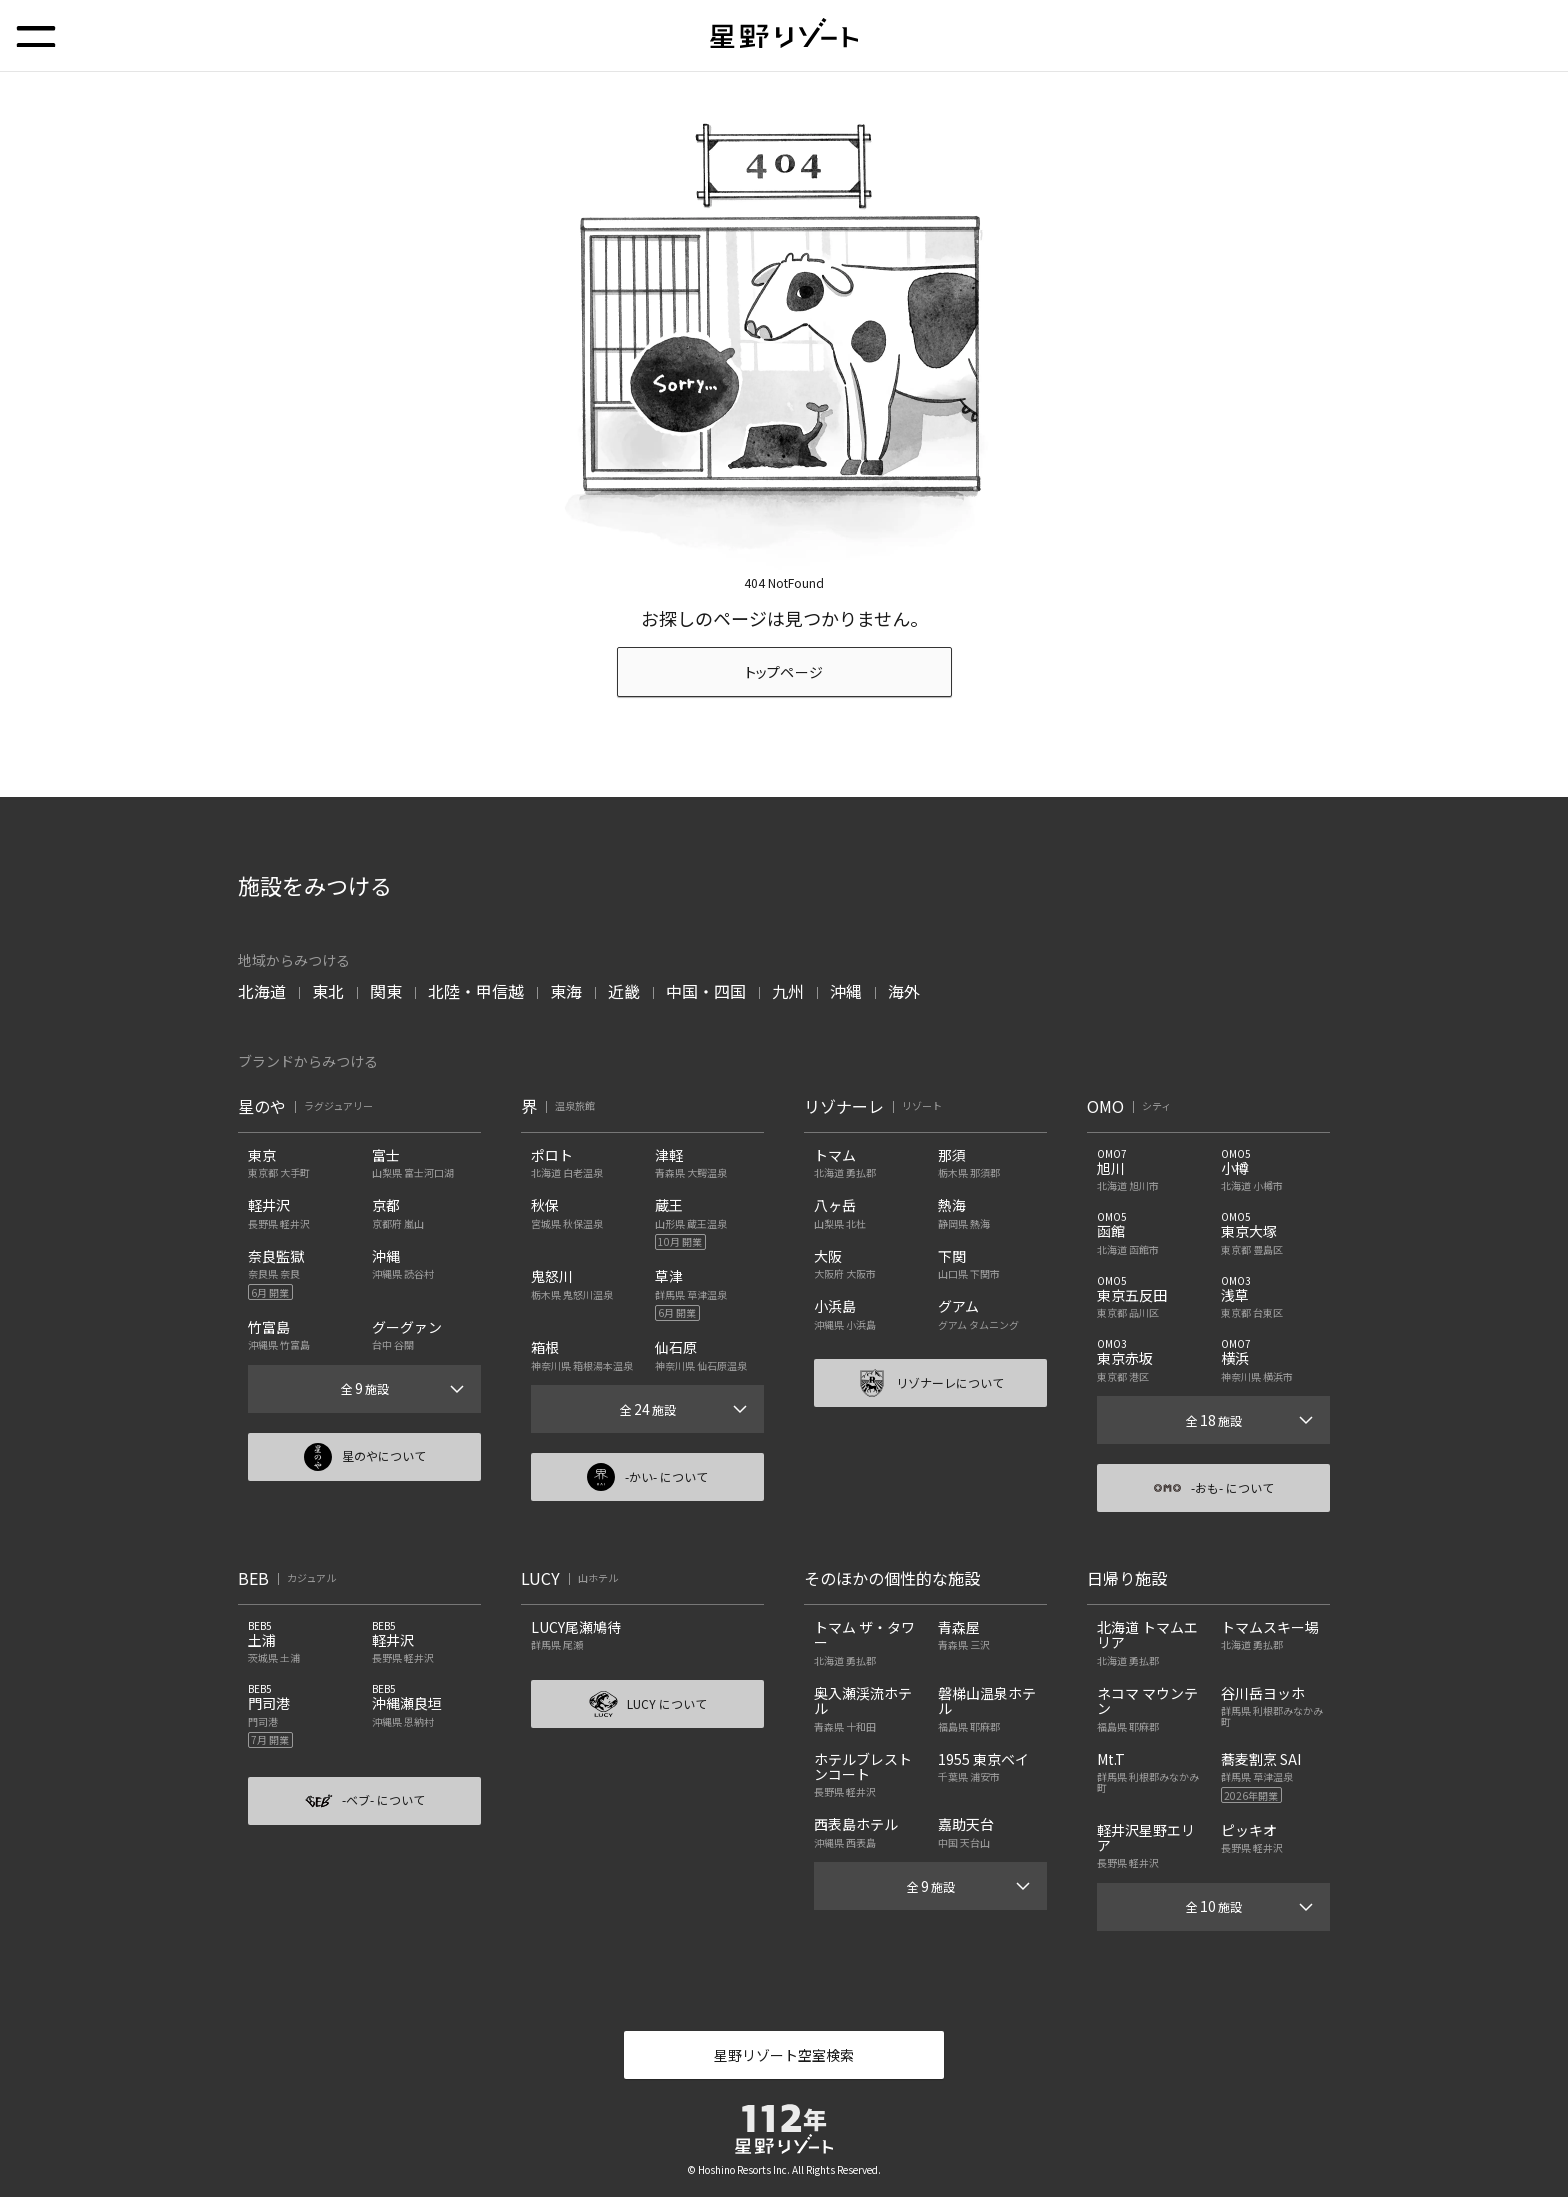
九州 (788, 991)
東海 (566, 991)
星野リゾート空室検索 (784, 2055)
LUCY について (648, 1704)
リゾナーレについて (931, 1383)
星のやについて (365, 1457)
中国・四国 (706, 991)
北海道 (262, 991)
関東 (386, 991)
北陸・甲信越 (476, 991)
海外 (904, 991)
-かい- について (647, 1477)
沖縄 (846, 991)
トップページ (784, 672)
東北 (328, 991)
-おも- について (1213, 1488)
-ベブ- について (364, 1801)
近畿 (624, 991)
